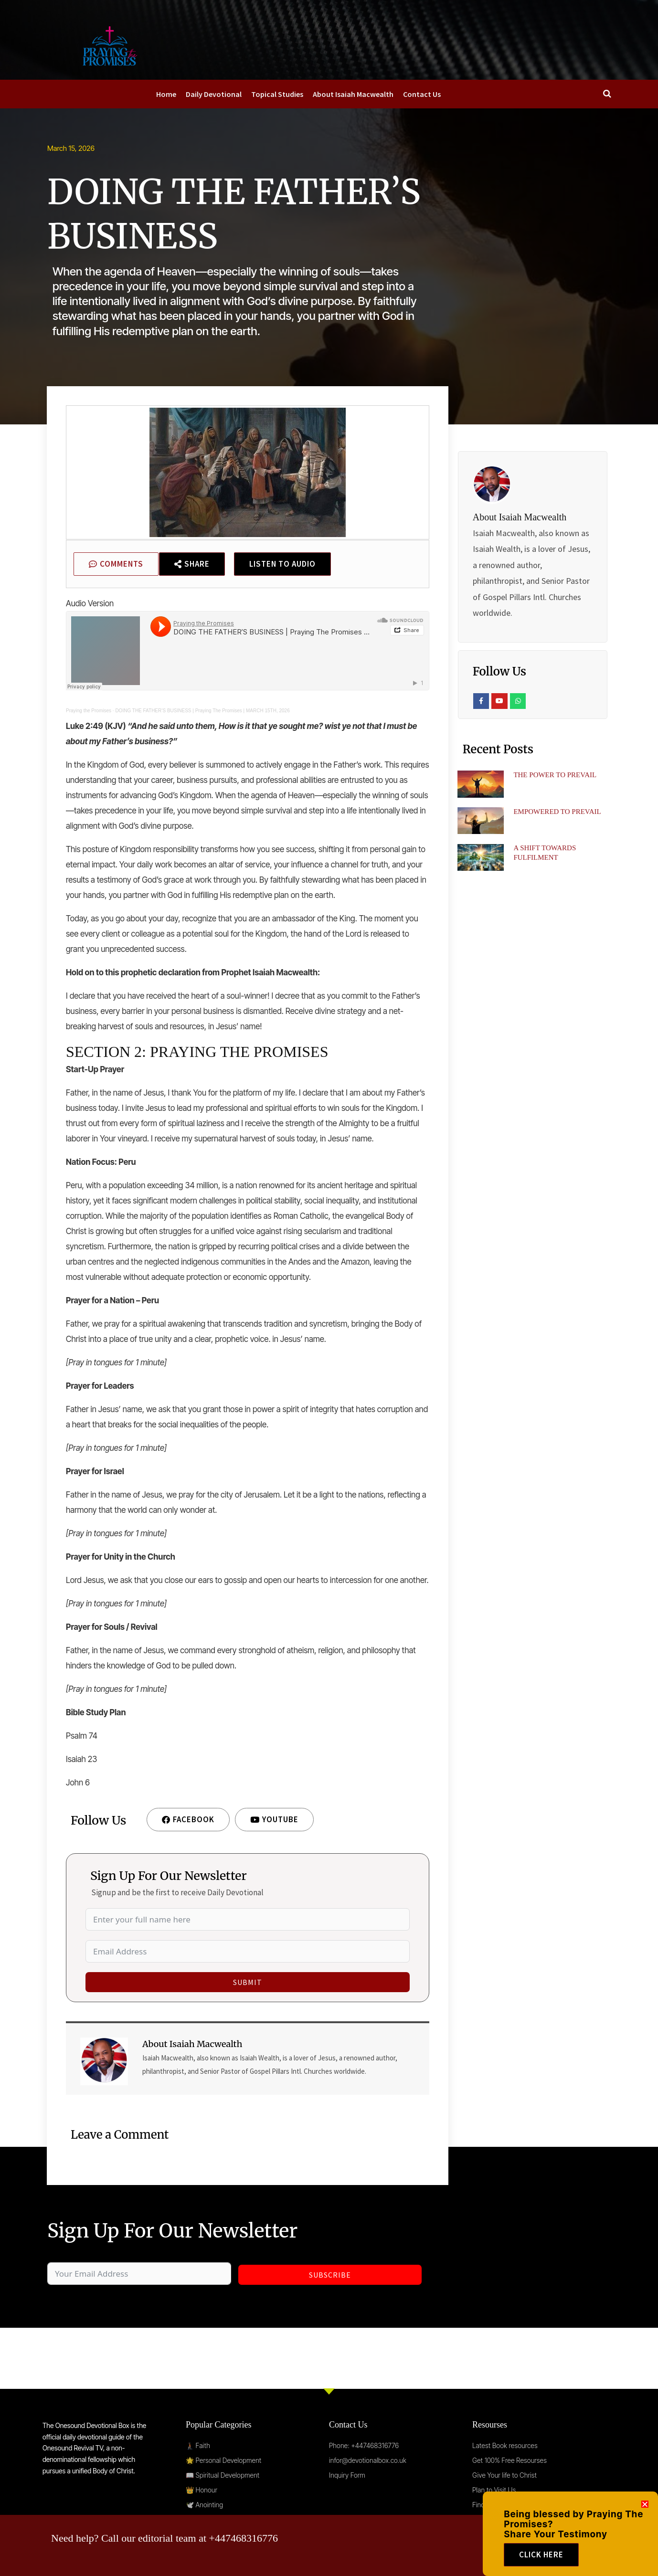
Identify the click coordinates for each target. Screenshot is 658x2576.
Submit (247, 1982)
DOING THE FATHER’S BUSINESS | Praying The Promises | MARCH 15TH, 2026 (202, 710)
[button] (644, 2515)
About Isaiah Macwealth (353, 94)
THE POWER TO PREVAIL (554, 775)
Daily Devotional (214, 94)
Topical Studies (277, 94)
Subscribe (330, 2275)
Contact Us (422, 94)
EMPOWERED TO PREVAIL (557, 811)
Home (166, 94)
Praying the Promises (88, 710)
